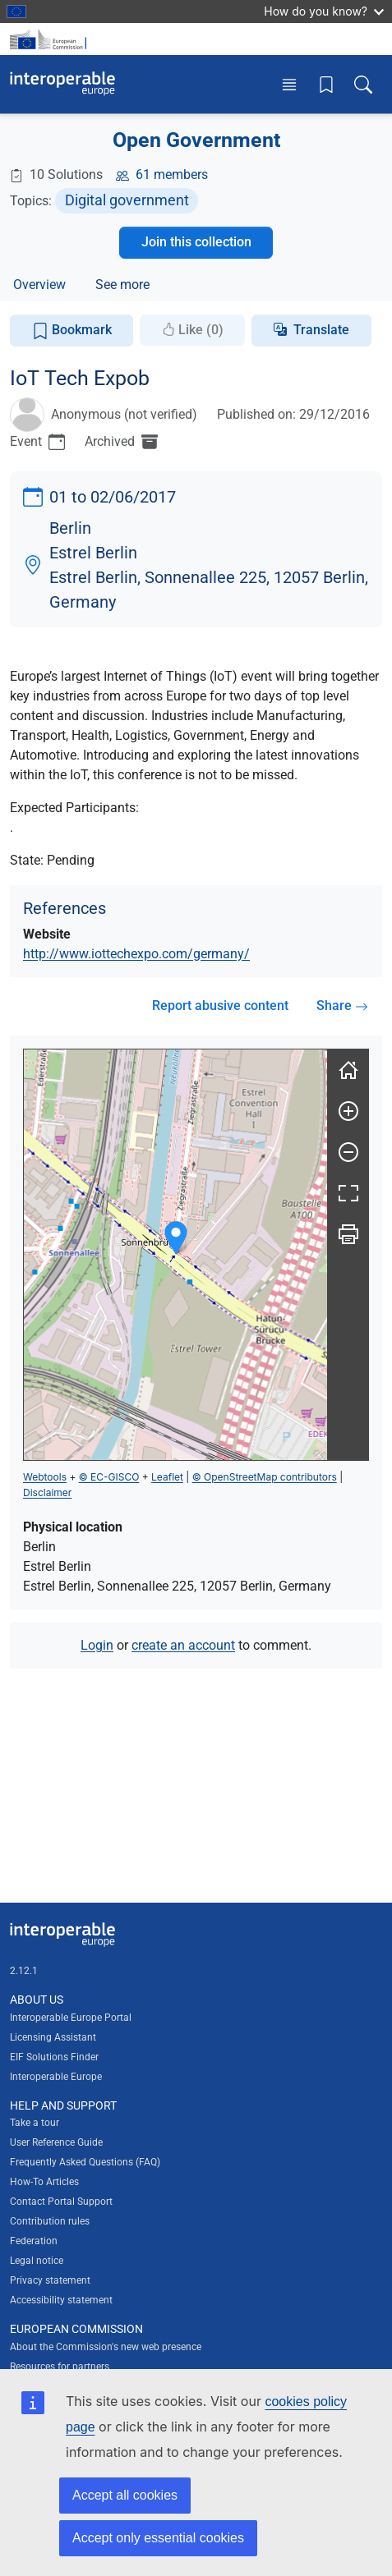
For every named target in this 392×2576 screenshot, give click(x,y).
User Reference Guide (56, 2142)
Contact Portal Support (61, 2201)
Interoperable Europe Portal (70, 2017)
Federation (34, 2241)
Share (342, 1005)
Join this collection (196, 242)
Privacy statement (50, 2280)
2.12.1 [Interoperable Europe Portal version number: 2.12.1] (24, 1971)
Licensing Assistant (53, 2037)
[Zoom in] (348, 1111)
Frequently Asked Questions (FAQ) (85, 2162)
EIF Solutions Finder (54, 2057)
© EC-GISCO (109, 1477)
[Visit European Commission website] (51, 39)
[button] (176, 1238)
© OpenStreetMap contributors (264, 1477)
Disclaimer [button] (47, 1492)
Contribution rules (50, 2221)
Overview (39, 284)
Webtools (45, 1477)
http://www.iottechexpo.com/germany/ (136, 954)
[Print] (348, 1234)
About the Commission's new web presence (105, 2347)
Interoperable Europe (56, 2076)
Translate (321, 329)
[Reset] (348, 1070)
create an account (183, 1645)
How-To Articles (44, 2182)
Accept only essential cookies (158, 2538)
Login (97, 1645)
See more (122, 284)
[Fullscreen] (348, 1193)
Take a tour (34, 2122)
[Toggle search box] (363, 84)
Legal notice (36, 2260)
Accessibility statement (61, 2300)
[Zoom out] (348, 1152)
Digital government (127, 200)
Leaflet (167, 1477)
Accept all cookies (125, 2495)
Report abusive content (220, 1005)
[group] (175, 1254)
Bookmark (72, 330)
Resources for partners (59, 2366)
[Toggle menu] (289, 84)
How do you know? (324, 11)
